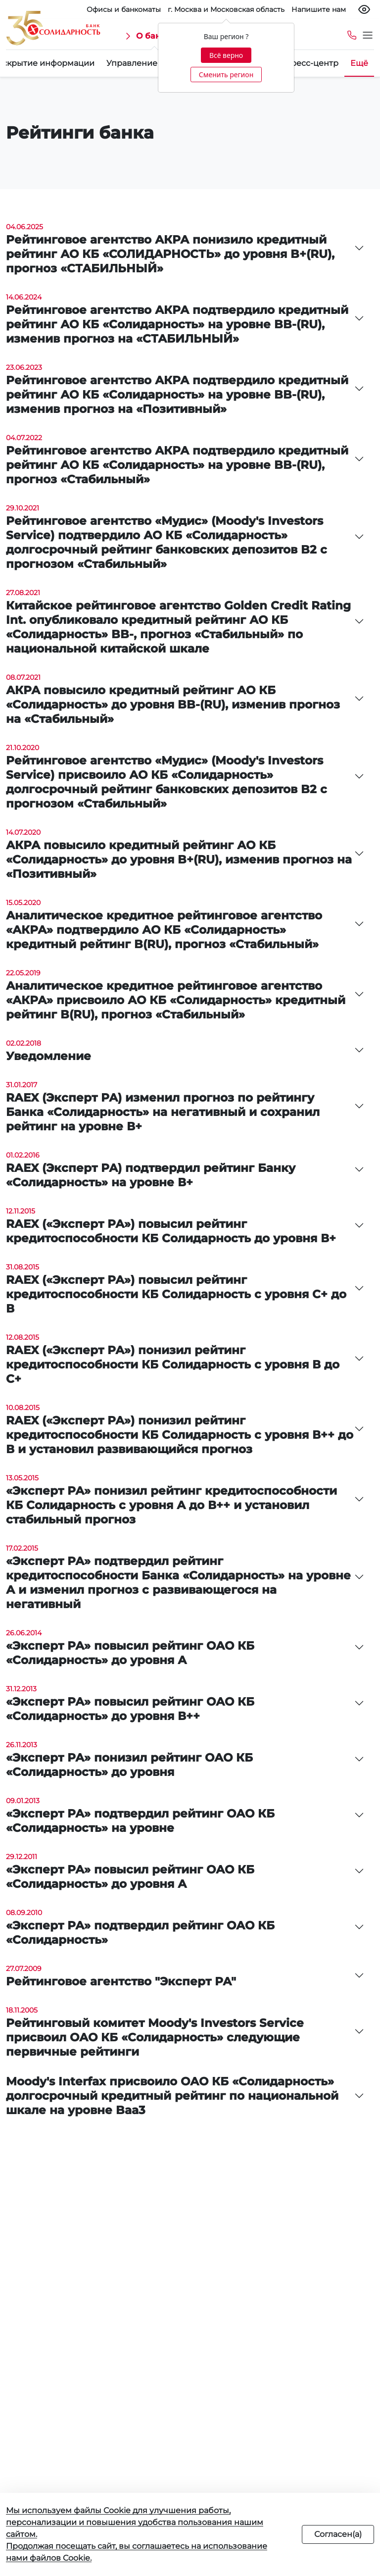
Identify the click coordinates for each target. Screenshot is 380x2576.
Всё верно (226, 55)
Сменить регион (226, 74)
